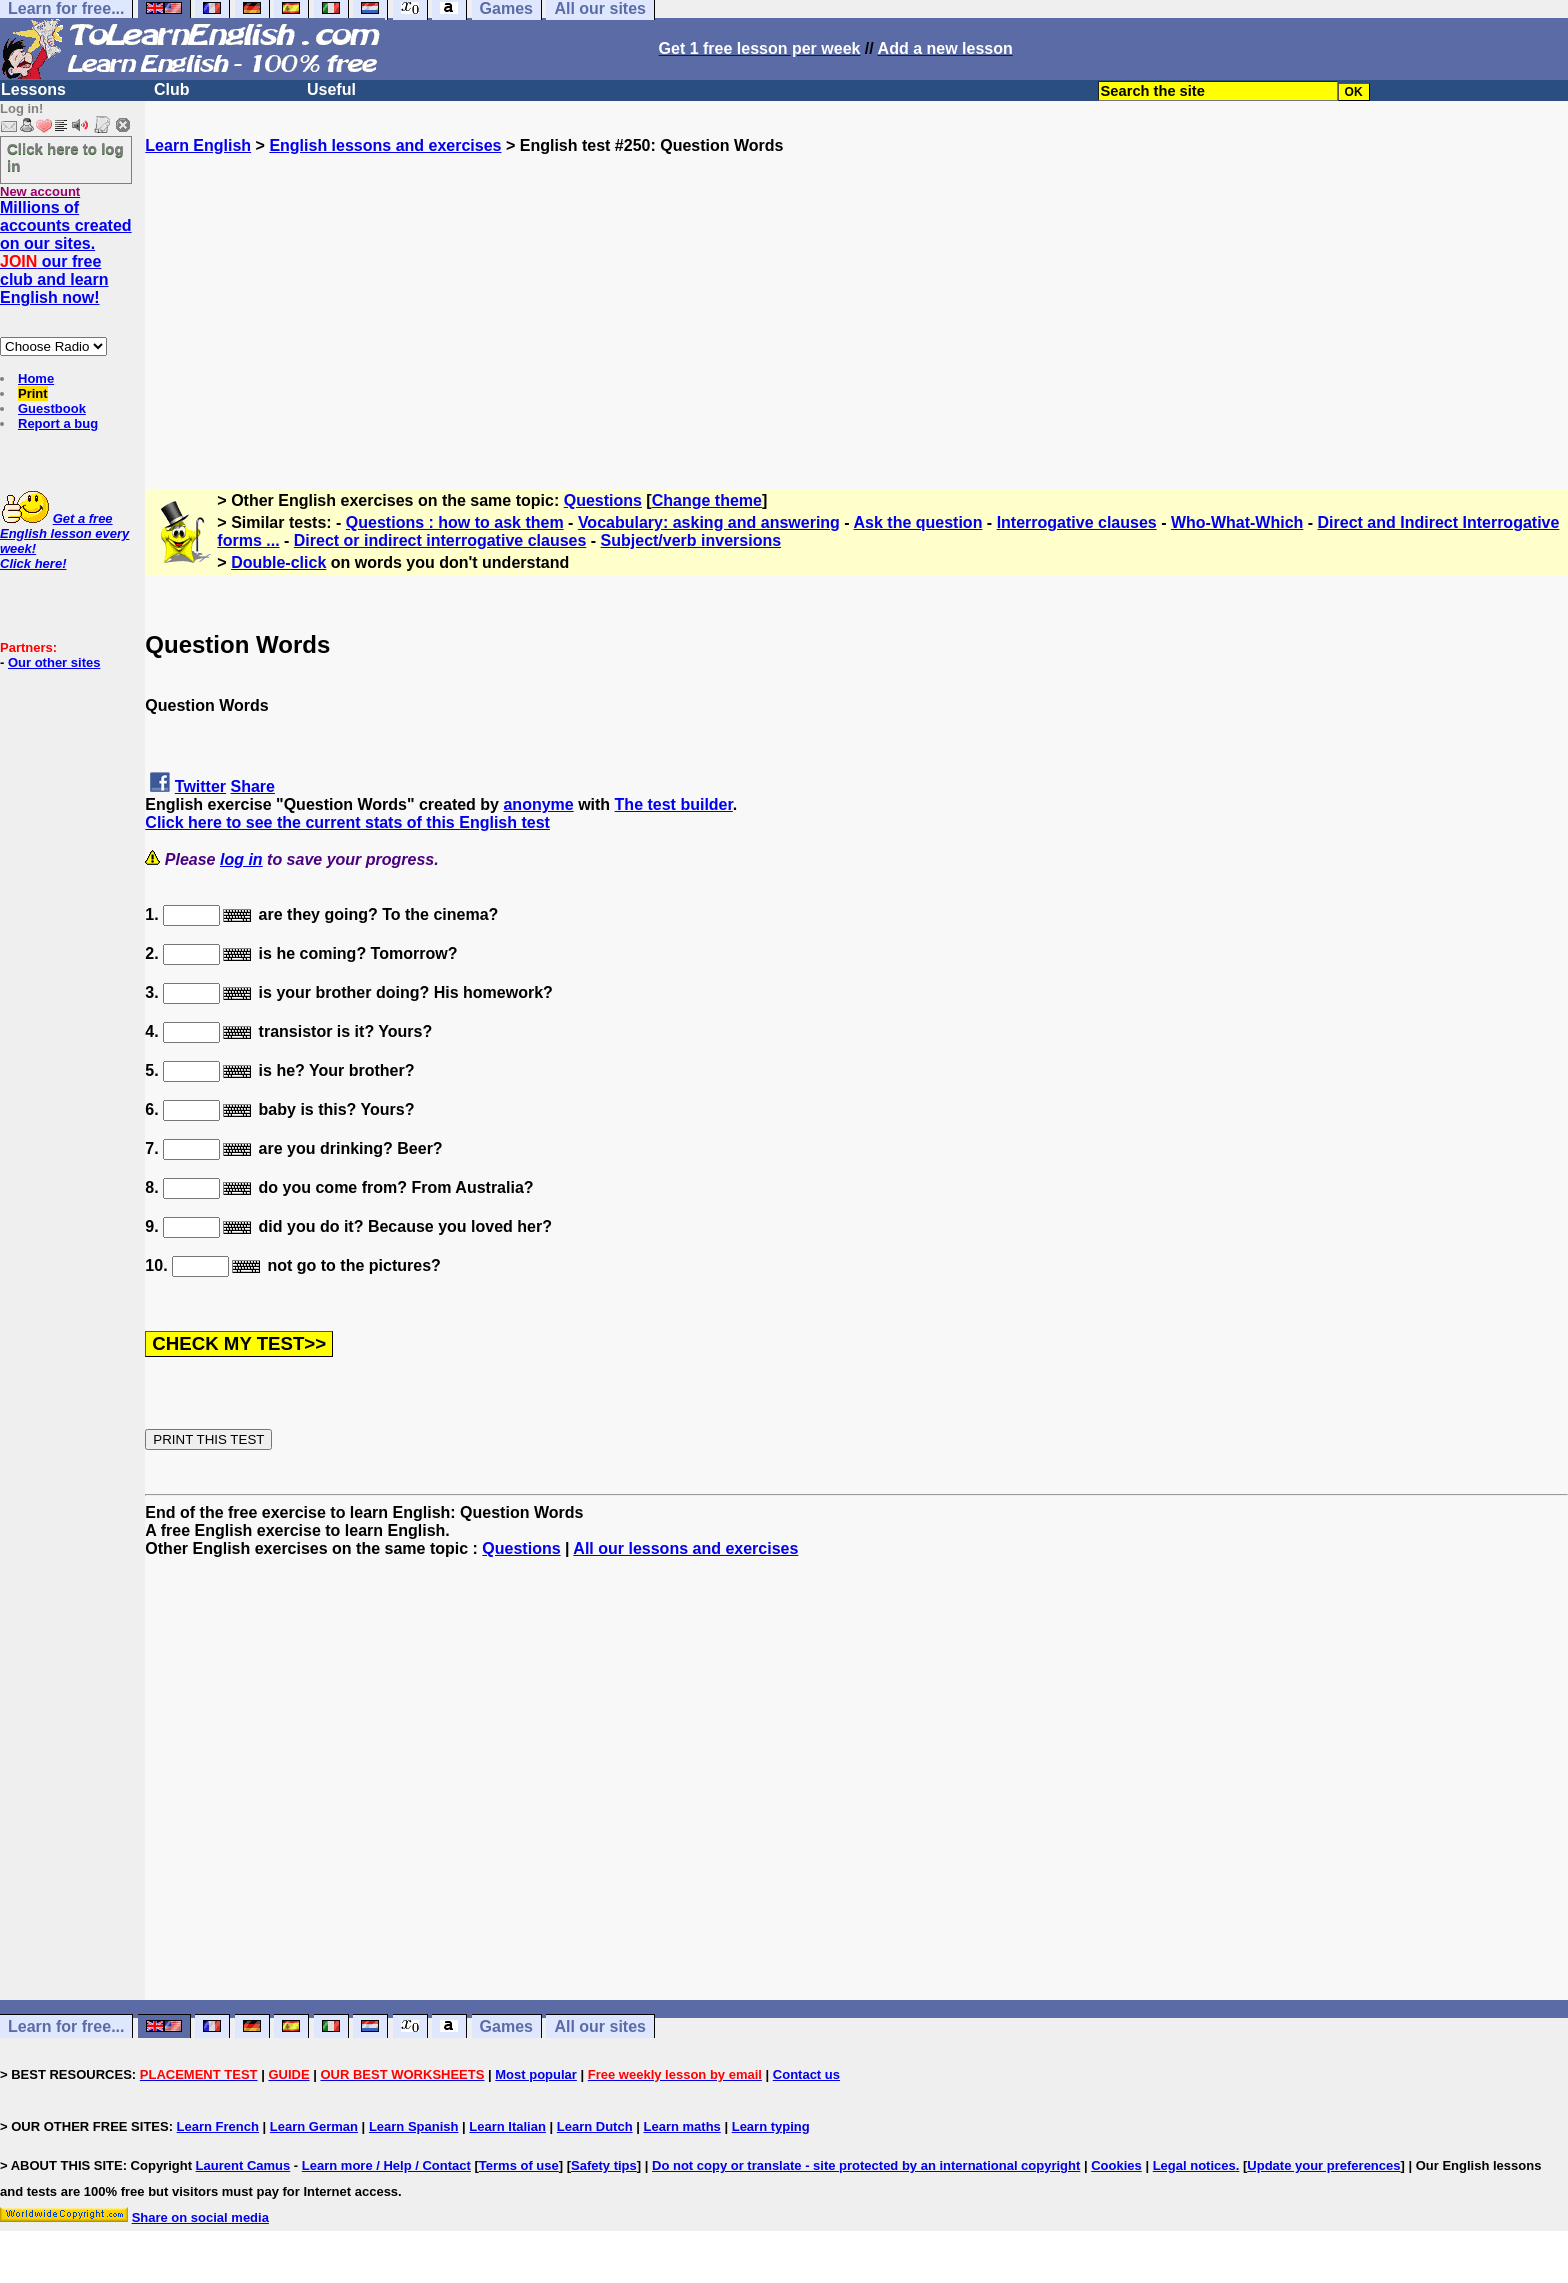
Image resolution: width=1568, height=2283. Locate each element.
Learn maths (682, 2126)
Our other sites (54, 662)
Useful (331, 89)
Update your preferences (1323, 2165)
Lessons (33, 89)
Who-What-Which (1237, 522)
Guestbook (52, 408)
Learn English (198, 145)
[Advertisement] (857, 295)
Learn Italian (507, 2126)
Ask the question (918, 522)
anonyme (538, 804)
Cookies (1116, 2165)
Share (253, 786)
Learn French (218, 2126)
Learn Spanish (414, 2126)
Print (33, 393)
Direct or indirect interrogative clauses (440, 540)
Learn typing (771, 2126)
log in (241, 859)
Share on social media (200, 2217)
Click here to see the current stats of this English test (347, 822)
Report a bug (58, 423)
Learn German (314, 2126)
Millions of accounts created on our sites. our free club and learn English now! (66, 252)
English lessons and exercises (385, 145)
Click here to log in (65, 157)
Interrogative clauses (1077, 522)
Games (506, 2026)
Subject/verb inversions (691, 540)
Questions (603, 500)
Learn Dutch (595, 2126)
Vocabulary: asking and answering (709, 522)
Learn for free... (66, 2026)
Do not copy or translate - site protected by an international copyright (866, 2165)
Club (172, 89)
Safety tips (604, 2165)
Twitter (200, 786)
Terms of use (519, 2165)
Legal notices (1194, 2165)
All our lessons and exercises (685, 1548)
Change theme (707, 500)
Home (36, 378)
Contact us (806, 2074)
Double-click (278, 562)
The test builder (674, 804)
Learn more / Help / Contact (386, 2165)
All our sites (600, 2026)
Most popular (536, 2074)
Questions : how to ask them (455, 522)
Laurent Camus (243, 2165)
